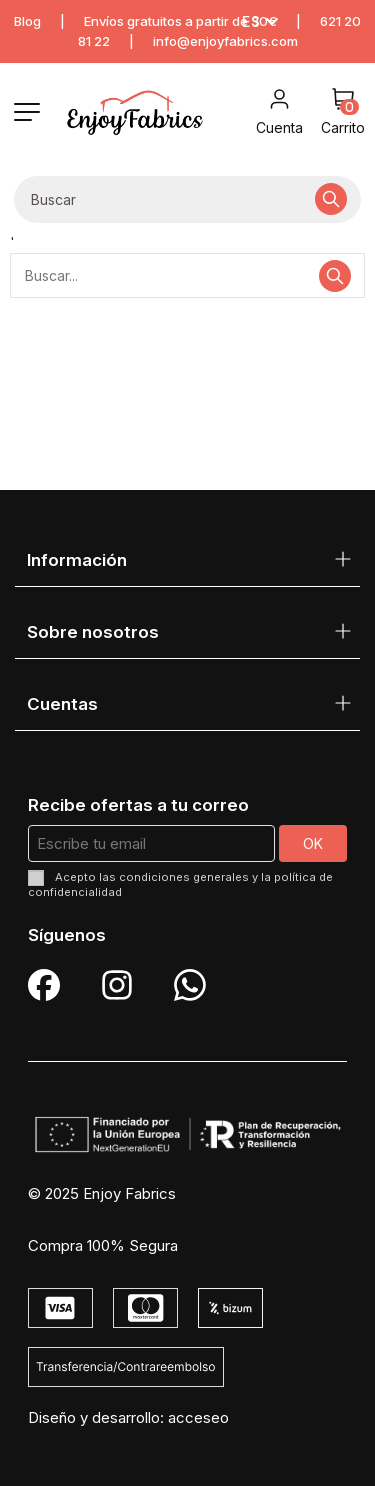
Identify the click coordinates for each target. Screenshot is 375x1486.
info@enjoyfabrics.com (225, 41)
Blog (27, 21)
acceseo (198, 1417)
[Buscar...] (331, 199)
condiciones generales (184, 877)
